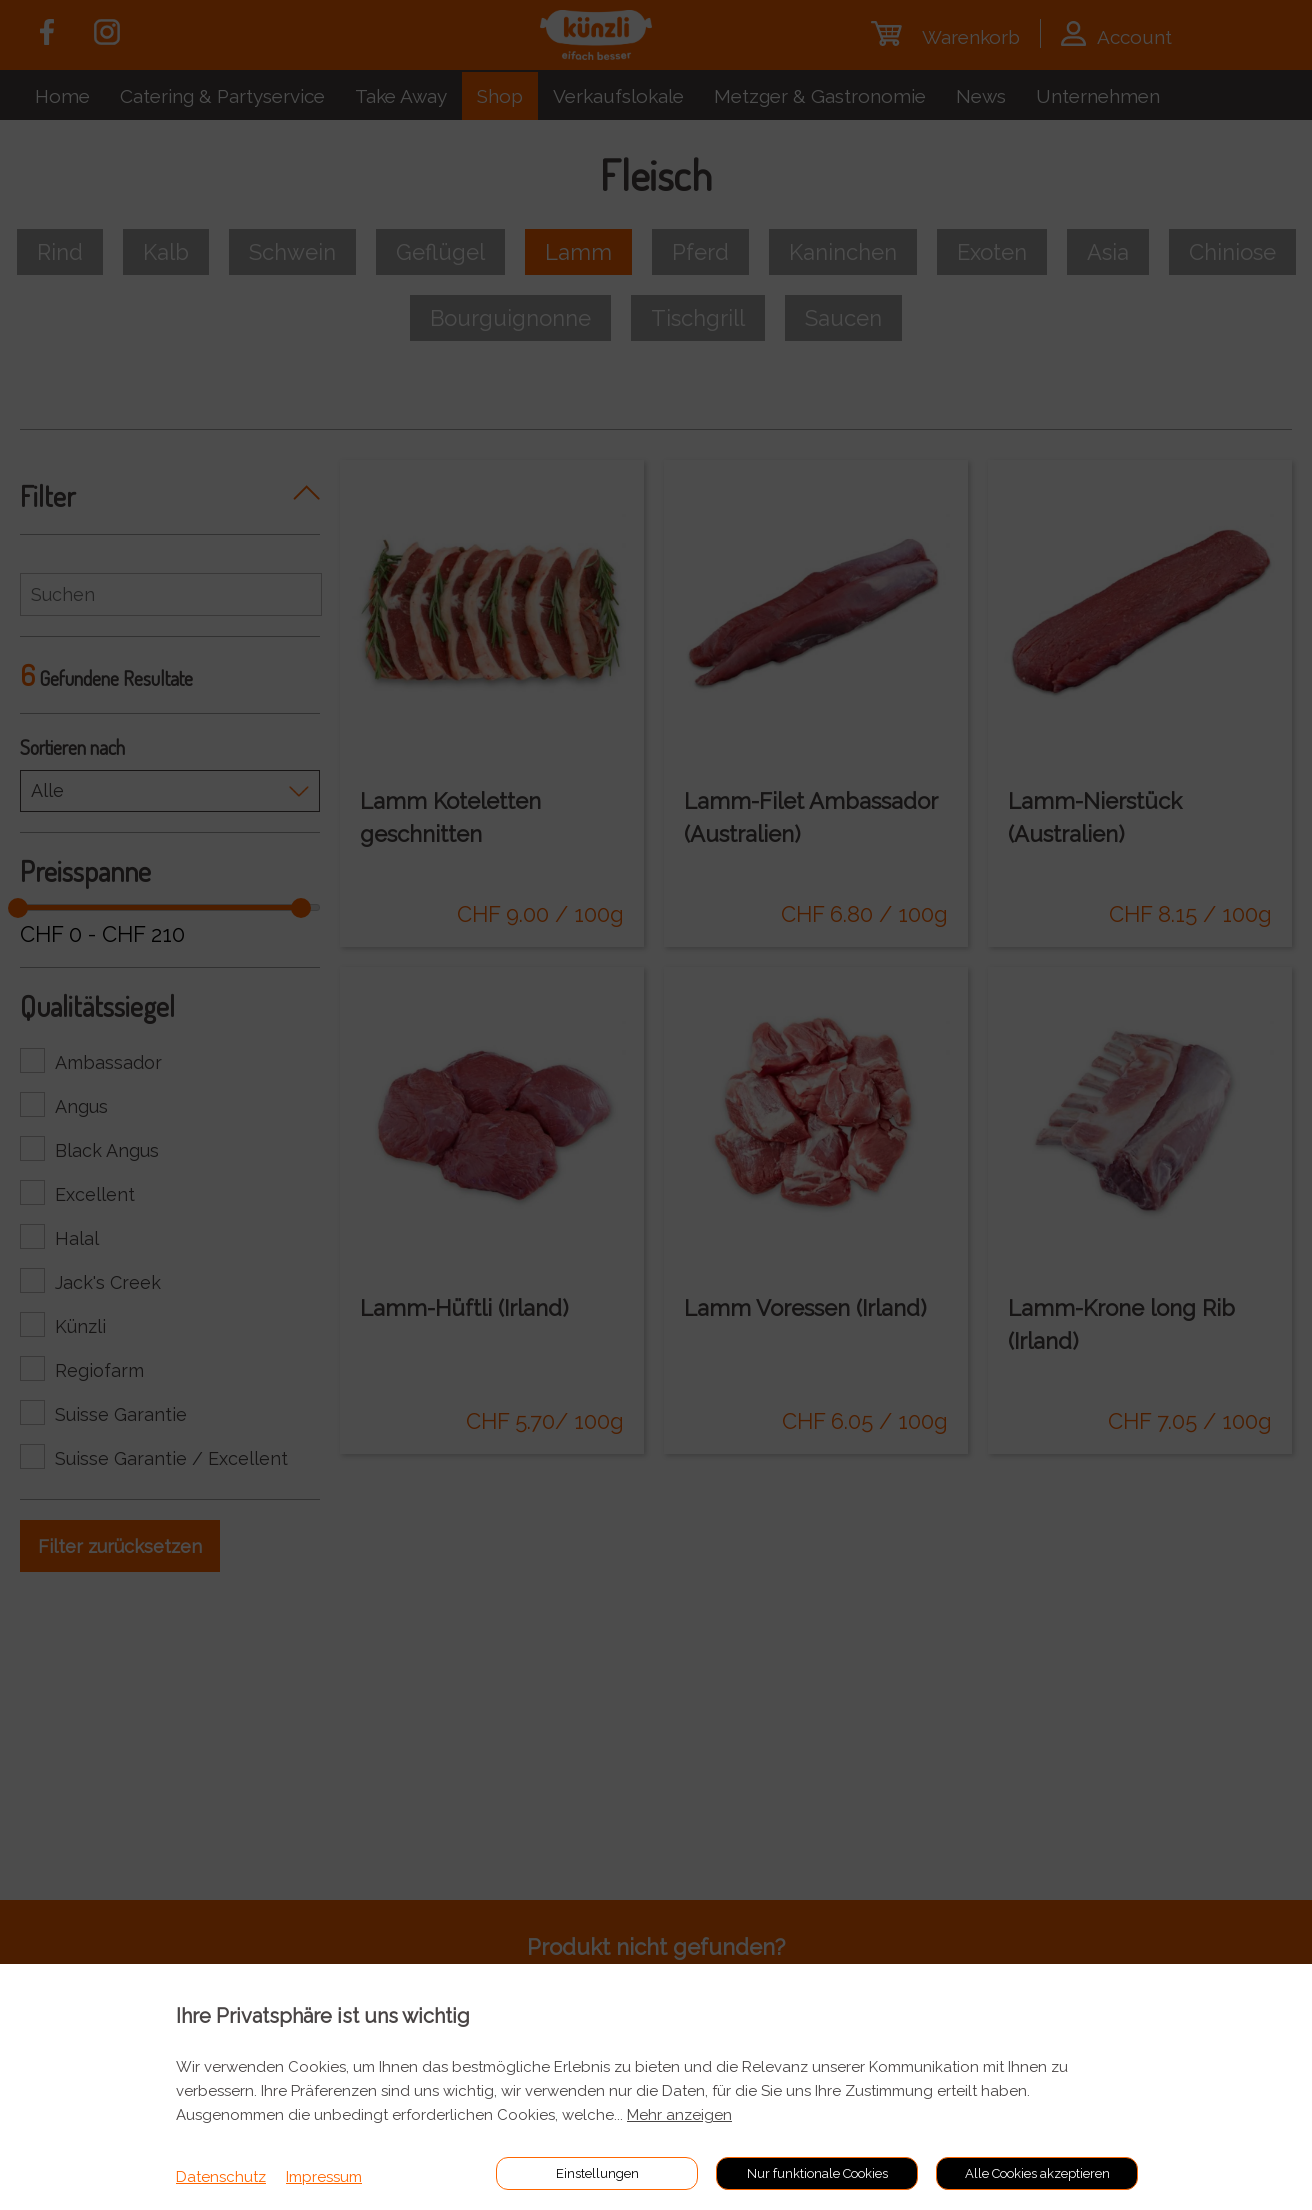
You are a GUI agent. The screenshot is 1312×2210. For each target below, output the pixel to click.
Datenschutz (221, 2177)
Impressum (324, 2177)
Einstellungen (597, 2173)
